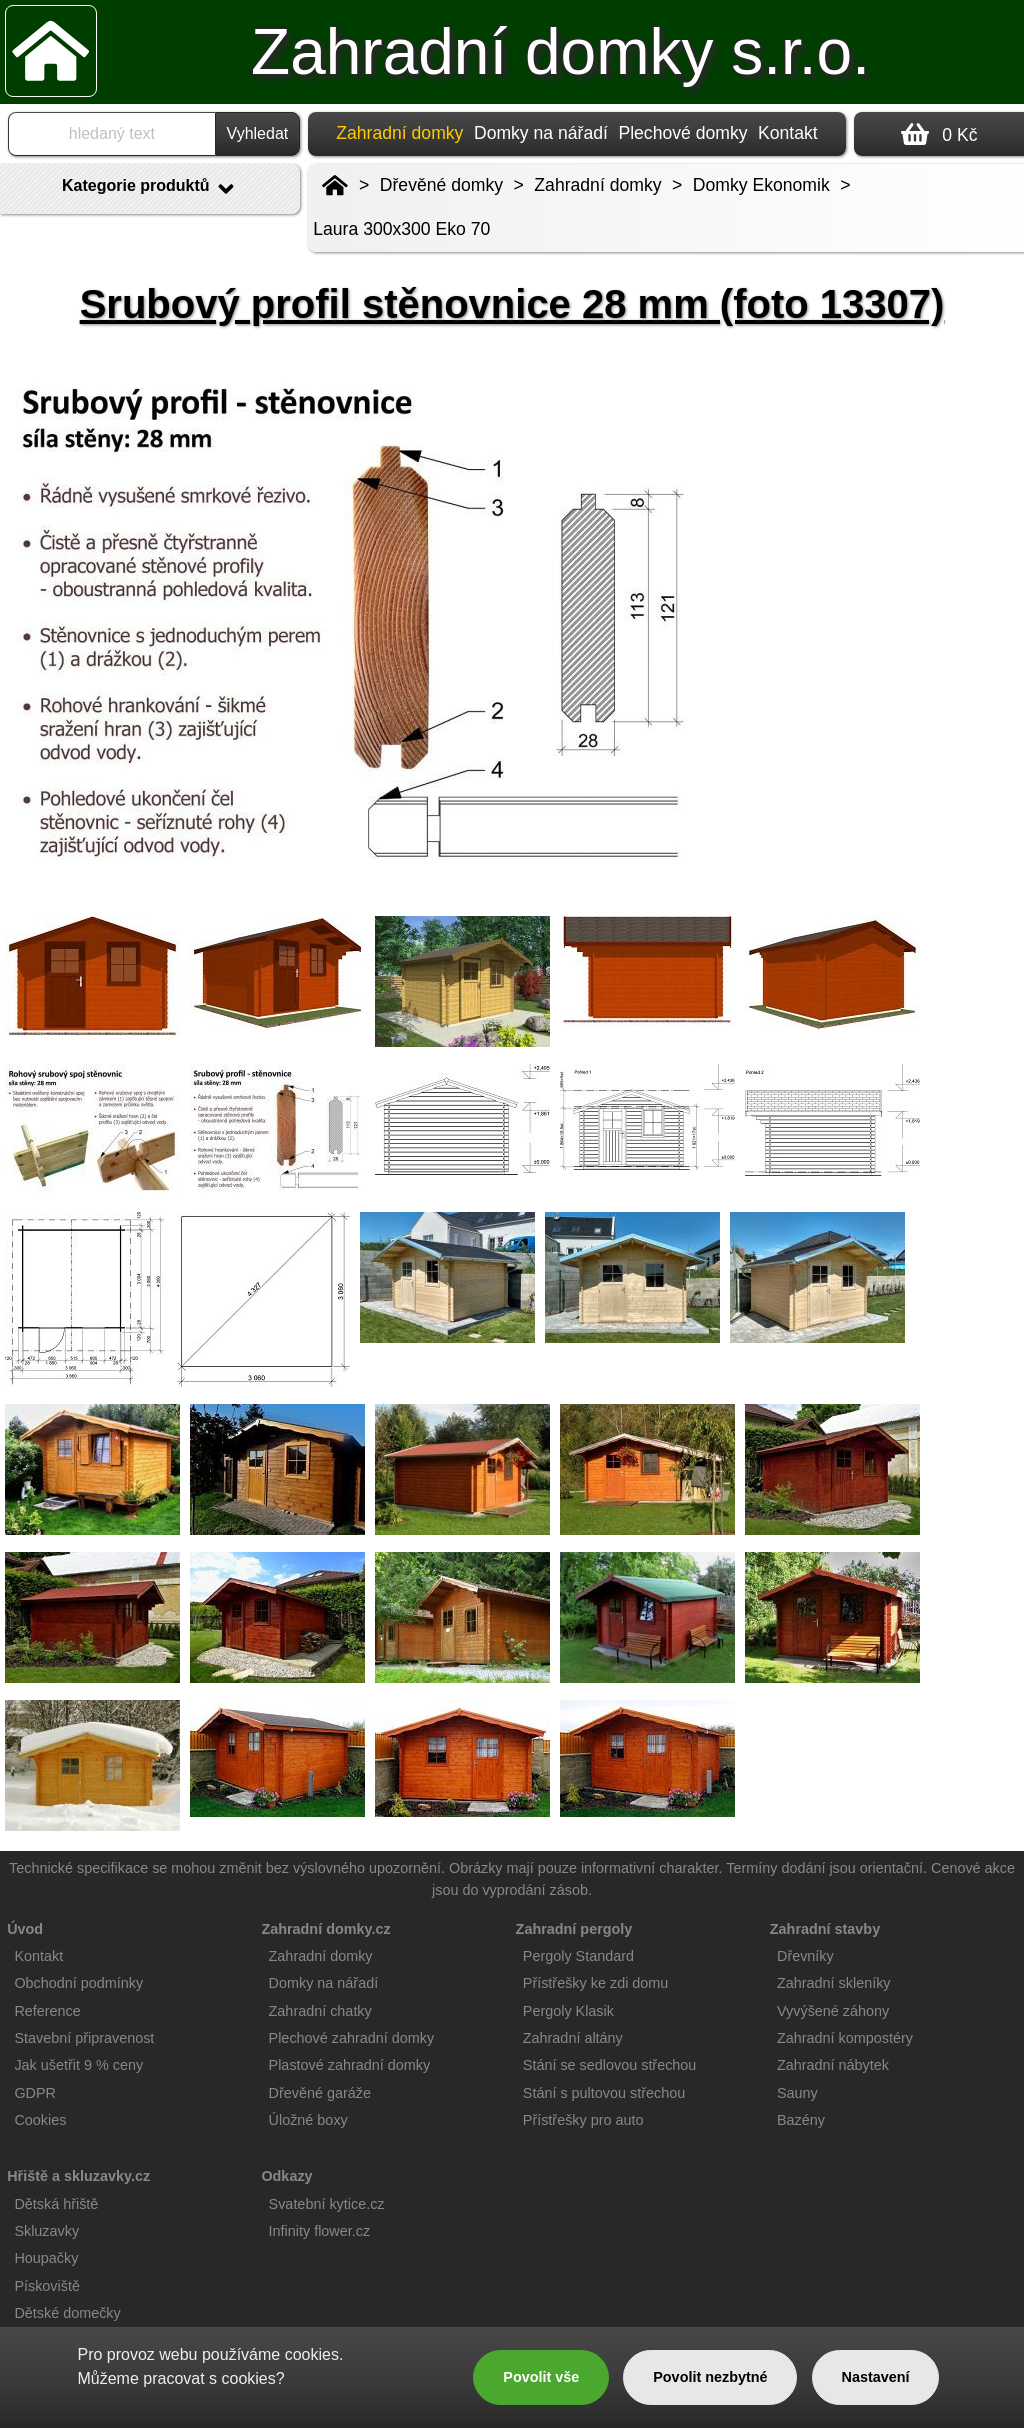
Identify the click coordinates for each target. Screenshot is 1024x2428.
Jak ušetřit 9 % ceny (78, 2065)
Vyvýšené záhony (833, 2011)
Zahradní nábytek (833, 2065)
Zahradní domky (597, 185)
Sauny (797, 2093)
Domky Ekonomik (761, 185)
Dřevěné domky (441, 185)
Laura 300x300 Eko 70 (401, 229)
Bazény (801, 2120)
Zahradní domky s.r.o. (560, 52)
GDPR (35, 2093)
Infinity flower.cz (320, 2231)
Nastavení (876, 2377)
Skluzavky (46, 2231)
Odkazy (286, 2176)
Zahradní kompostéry (845, 2038)
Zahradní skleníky (834, 1983)
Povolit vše (541, 2377)
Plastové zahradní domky (350, 2065)
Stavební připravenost (84, 2038)
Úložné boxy (308, 2120)
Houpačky (46, 2258)
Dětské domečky (67, 2313)
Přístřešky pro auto (583, 2120)
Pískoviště (47, 2286)
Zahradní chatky (320, 2011)
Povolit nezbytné (710, 2377)
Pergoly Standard (578, 1956)
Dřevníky (805, 1956)
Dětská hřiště (56, 2204)
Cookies (40, 2120)
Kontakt (788, 133)
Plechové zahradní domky (352, 2038)
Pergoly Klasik (568, 2011)
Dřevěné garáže (320, 2093)
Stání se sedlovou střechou (610, 2065)
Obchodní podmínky (78, 1983)
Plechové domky (682, 133)
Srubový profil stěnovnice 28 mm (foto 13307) (512, 304)
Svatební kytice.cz (327, 2204)
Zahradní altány (573, 2038)
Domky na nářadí (541, 133)
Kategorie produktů (150, 189)
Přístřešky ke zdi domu (596, 1983)
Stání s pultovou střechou (604, 2093)
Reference (47, 2011)
